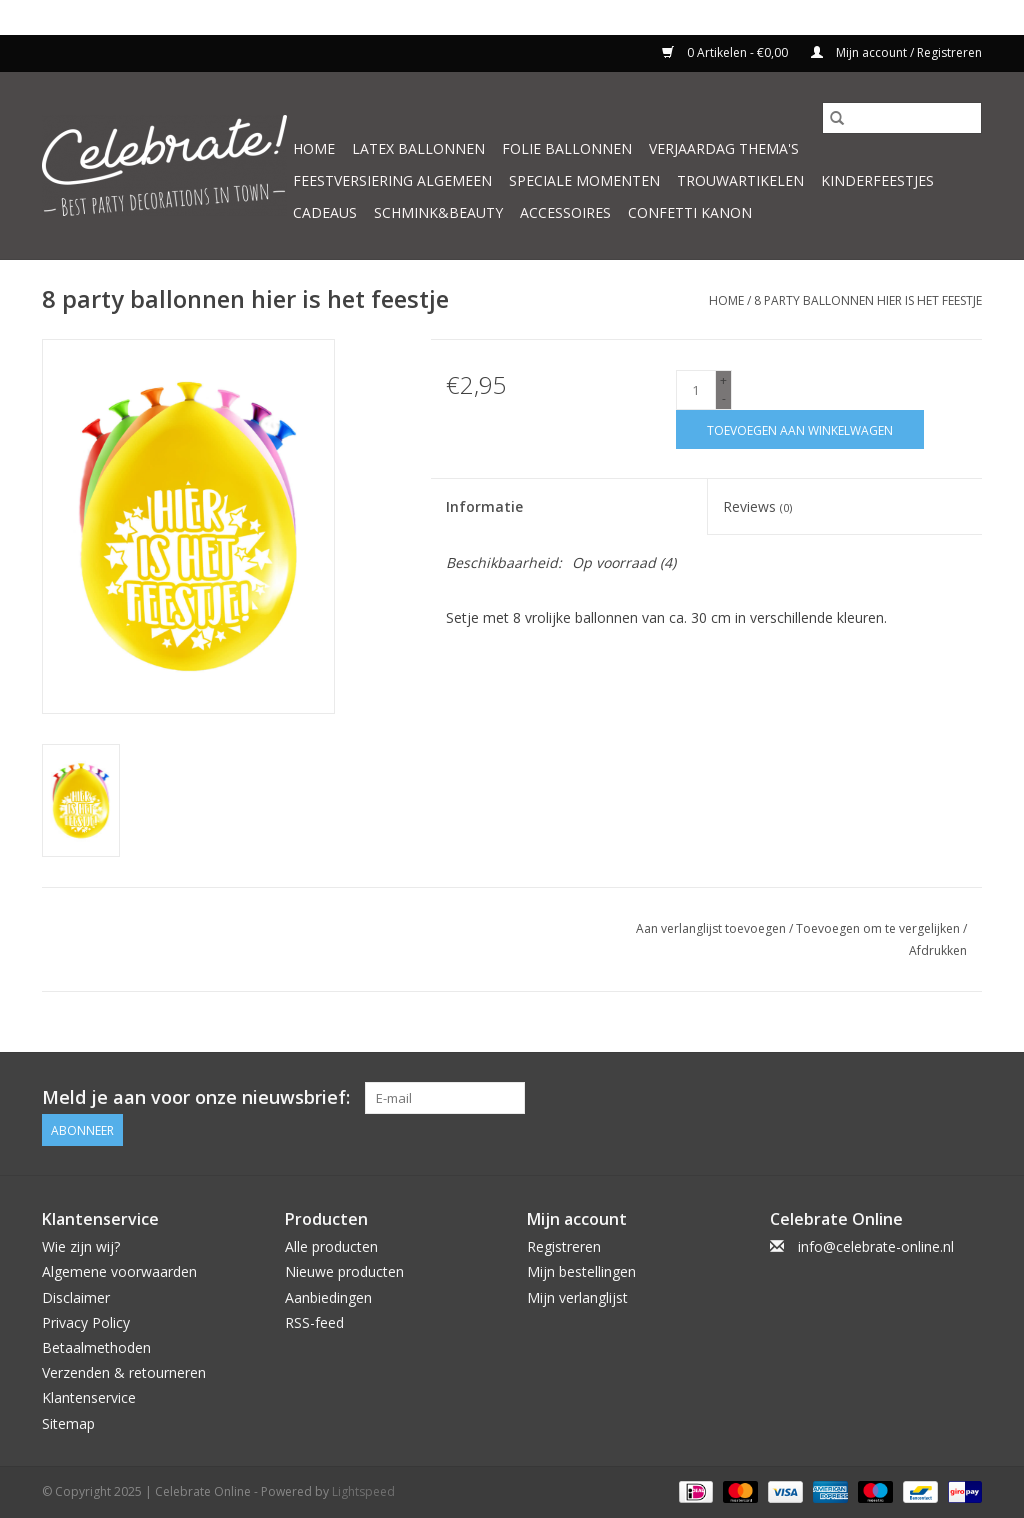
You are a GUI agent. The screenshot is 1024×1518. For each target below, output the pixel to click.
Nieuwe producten (344, 1271)
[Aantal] (696, 390)
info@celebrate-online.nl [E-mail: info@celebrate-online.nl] (876, 1246)
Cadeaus (325, 212)
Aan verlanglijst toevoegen (712, 928)
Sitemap (68, 1423)
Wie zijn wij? (81, 1246)
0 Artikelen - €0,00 (726, 52)
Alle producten (331, 1246)
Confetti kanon (690, 212)
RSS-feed (314, 1322)
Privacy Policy (86, 1322)
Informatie (484, 506)
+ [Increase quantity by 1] (723, 380)
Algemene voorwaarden (119, 1271)
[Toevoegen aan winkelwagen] (800, 429)
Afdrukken (938, 950)
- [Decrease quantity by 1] (724, 398)
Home (314, 148)
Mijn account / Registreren (896, 52)
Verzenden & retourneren (124, 1372)
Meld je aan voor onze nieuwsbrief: (196, 1097)
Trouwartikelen (740, 180)
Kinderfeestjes (877, 180)
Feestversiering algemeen (392, 180)
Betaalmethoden (96, 1347)
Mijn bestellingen (581, 1271)
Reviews (757, 506)
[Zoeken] (902, 118)
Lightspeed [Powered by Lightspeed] (363, 1491)
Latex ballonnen (418, 148)
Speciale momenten (584, 180)
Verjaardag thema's (724, 148)
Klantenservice (89, 1397)
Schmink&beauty (438, 212)
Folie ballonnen (567, 148)
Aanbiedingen (328, 1297)
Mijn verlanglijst (577, 1297)
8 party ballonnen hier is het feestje (868, 300)
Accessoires (565, 212)
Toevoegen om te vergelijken (879, 928)
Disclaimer (76, 1297)
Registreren (564, 1246)
